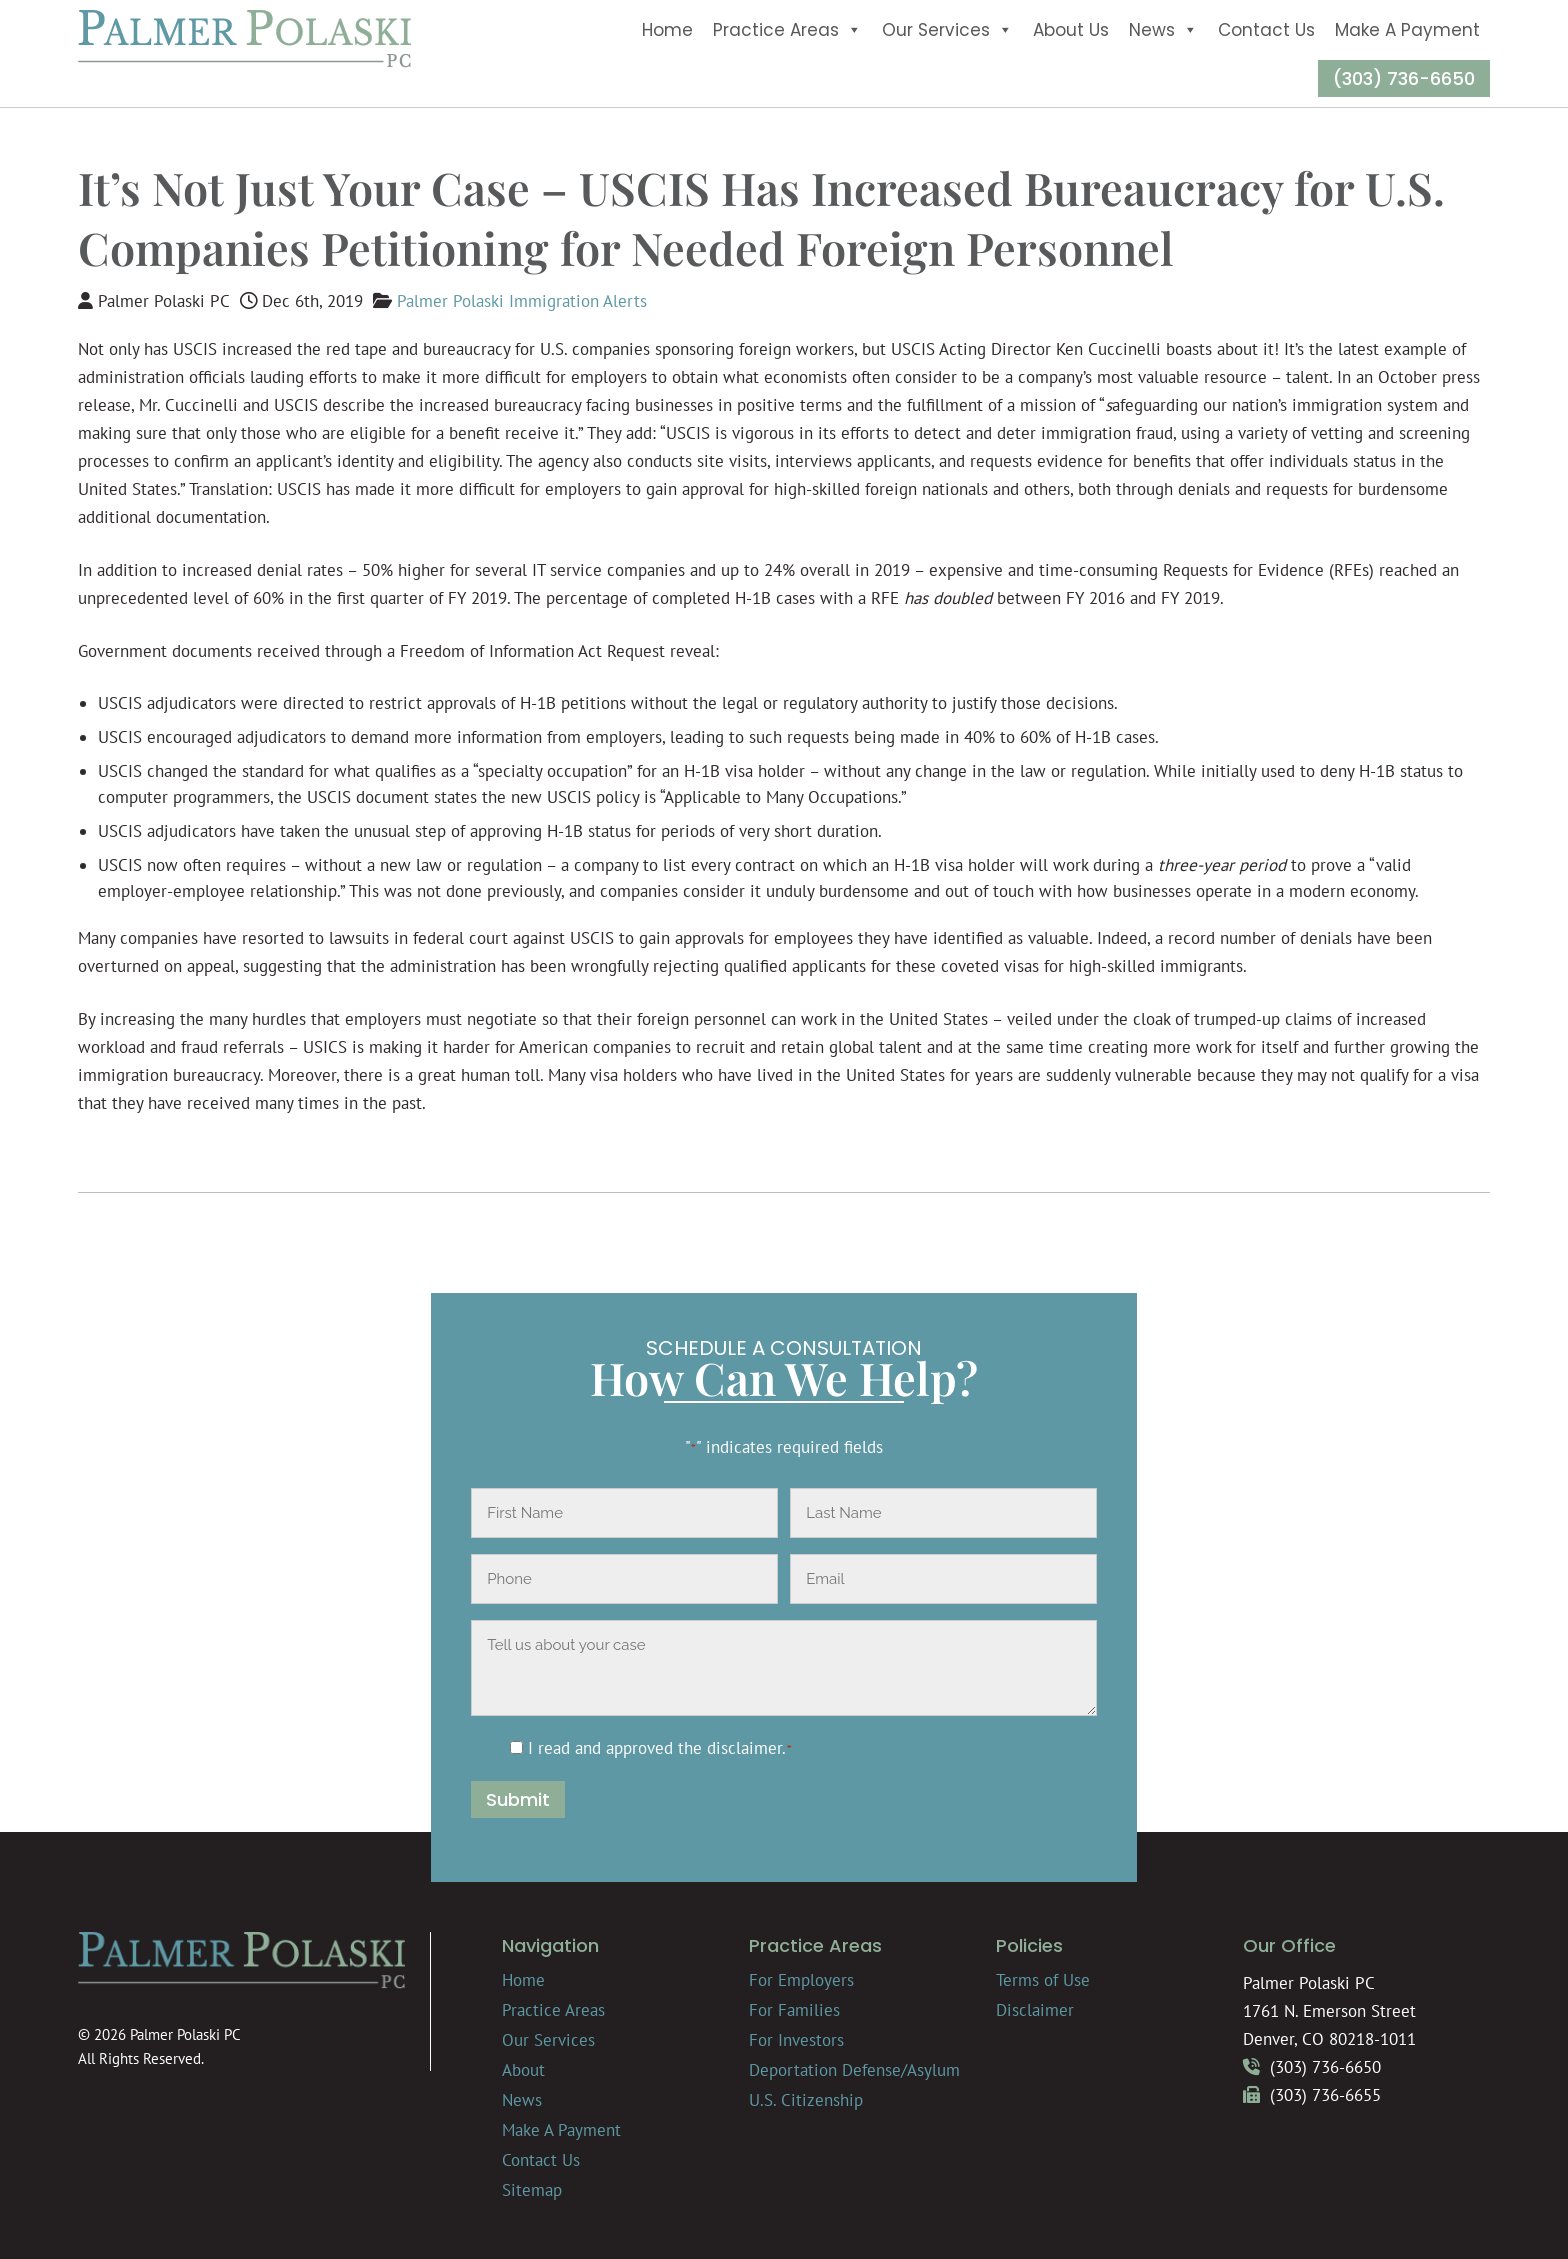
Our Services (947, 30)
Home (667, 30)
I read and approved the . (660, 1748)
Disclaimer (1035, 2010)
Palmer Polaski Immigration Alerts (522, 301)
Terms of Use (1043, 1980)
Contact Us (1266, 30)
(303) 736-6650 (1404, 78)
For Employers (801, 1980)
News (1163, 30)
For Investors (796, 2040)
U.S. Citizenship (806, 2100)
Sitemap (532, 2190)
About (523, 2070)
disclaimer (744, 1748)
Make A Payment (1407, 30)
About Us (1071, 30)
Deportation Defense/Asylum (854, 2070)
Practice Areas (787, 30)
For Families (794, 2010)
